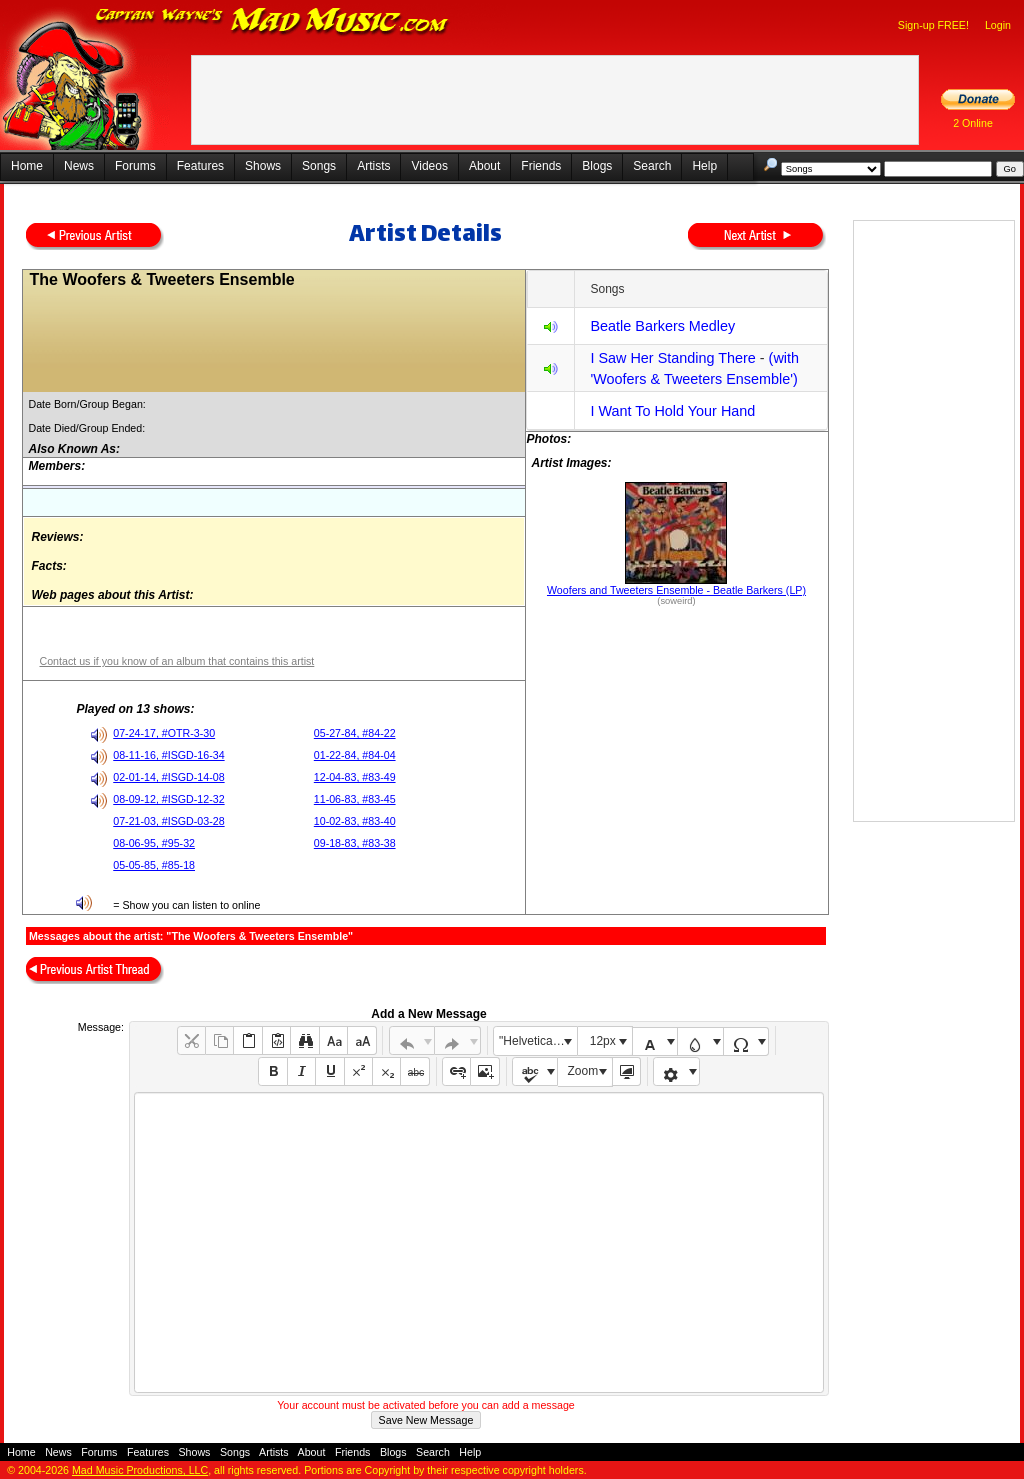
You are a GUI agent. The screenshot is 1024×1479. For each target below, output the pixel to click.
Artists (373, 166)
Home (27, 166)
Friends (541, 166)
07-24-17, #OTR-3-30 (164, 733)
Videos (429, 166)
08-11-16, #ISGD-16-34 (168, 755)
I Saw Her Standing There (672, 358)
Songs (319, 166)
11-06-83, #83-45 (355, 799)
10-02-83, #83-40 (355, 821)
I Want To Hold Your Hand (672, 411)
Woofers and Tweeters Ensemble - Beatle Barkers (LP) (676, 590)
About (484, 166)
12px (603, 1041)
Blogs (597, 166)
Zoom (583, 1071)
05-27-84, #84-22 (355, 733)
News (79, 166)
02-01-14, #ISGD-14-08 (168, 777)
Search (652, 166)
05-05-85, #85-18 (154, 865)
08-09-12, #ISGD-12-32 (168, 799)
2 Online (973, 123)
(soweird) (676, 601)
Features (200, 166)
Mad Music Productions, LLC (140, 1470)
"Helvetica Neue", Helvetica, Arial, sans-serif (538, 1041)
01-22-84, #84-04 (355, 755)
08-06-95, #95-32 (154, 843)
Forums (135, 166)
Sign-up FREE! (933, 25)
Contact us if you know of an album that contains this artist (176, 661)
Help (704, 166)
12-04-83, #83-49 (355, 777)
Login (998, 25)
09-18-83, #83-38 (355, 843)
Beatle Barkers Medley (662, 326)
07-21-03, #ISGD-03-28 (168, 821)
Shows (263, 166)
